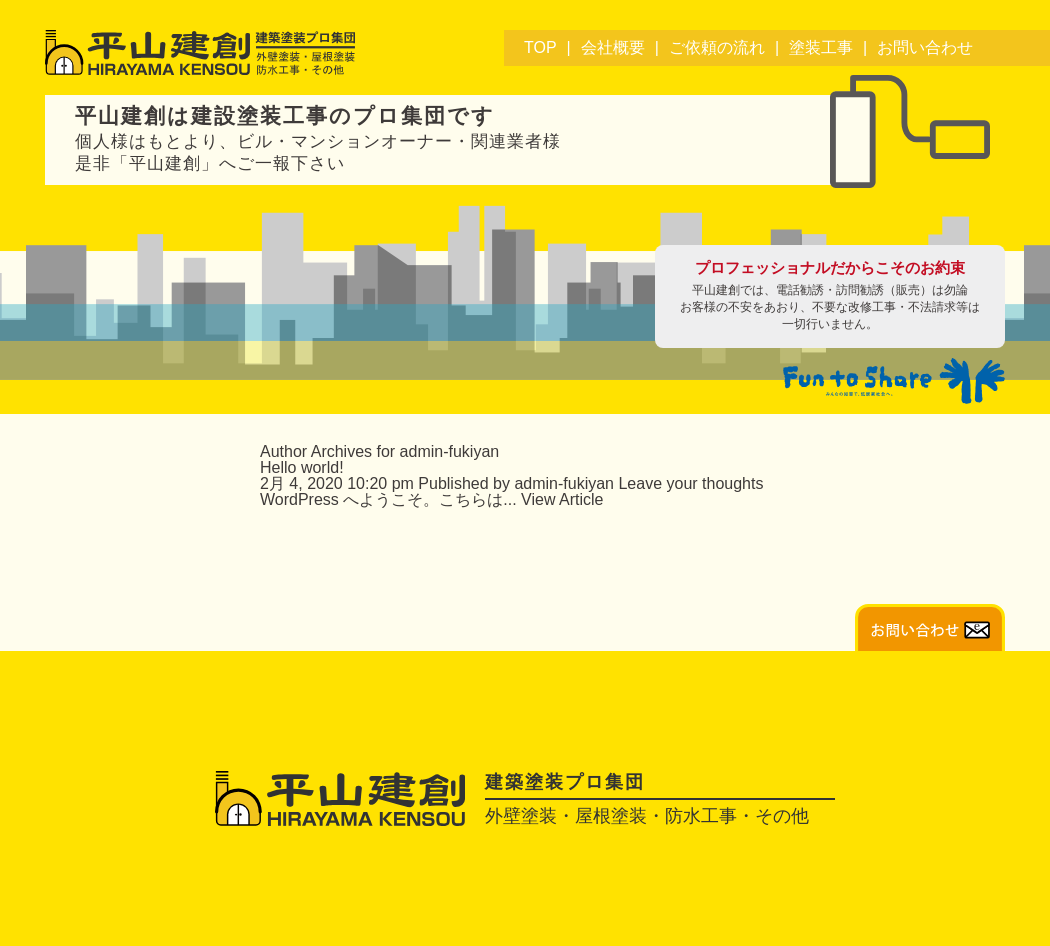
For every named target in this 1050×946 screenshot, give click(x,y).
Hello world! (302, 467)
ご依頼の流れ (717, 47)
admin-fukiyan (564, 483)
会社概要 (613, 47)
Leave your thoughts (690, 483)
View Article (562, 499)
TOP (540, 47)
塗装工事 (821, 47)
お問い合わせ (925, 47)
